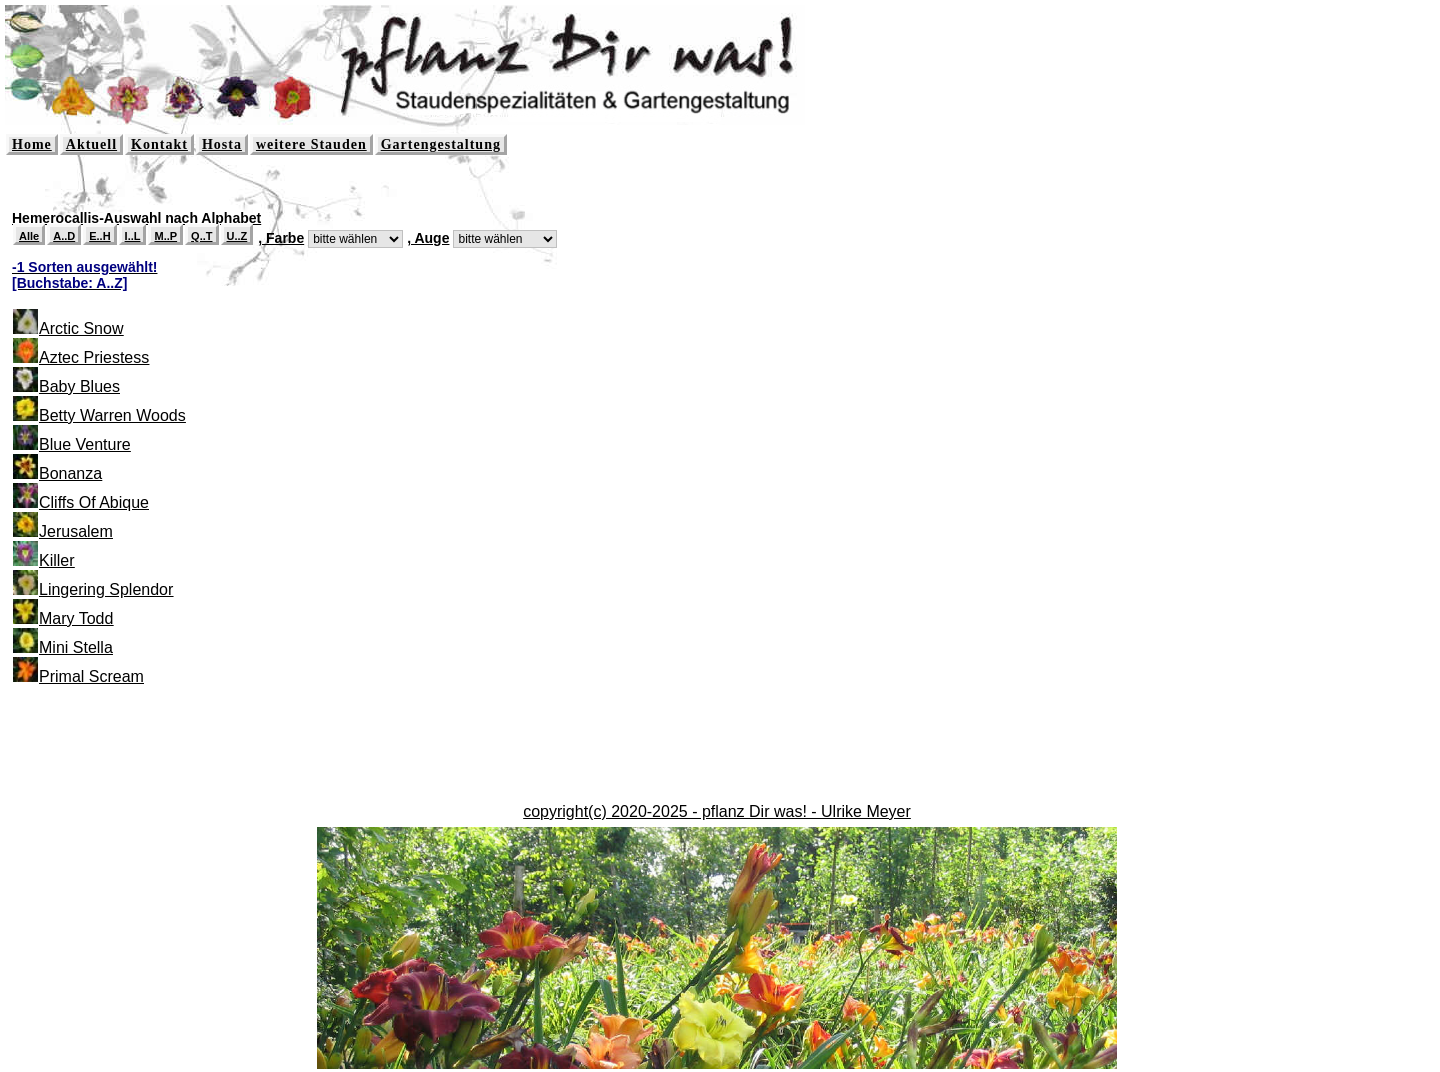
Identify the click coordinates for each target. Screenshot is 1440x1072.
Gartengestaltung (441, 144)
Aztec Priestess (94, 357)
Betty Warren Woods (112, 415)
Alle (29, 236)
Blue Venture (85, 444)
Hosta (222, 144)
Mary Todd (76, 618)
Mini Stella (76, 647)
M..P (165, 236)
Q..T (201, 236)
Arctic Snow (81, 328)
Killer (57, 560)
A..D (64, 236)
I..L (133, 236)
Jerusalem (76, 531)
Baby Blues (79, 386)
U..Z (237, 236)
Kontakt (159, 144)
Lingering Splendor (106, 589)
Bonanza (70, 473)
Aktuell (91, 144)
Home (32, 144)
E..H (99, 236)
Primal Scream (91, 676)
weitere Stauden (311, 144)
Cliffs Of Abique (94, 502)
